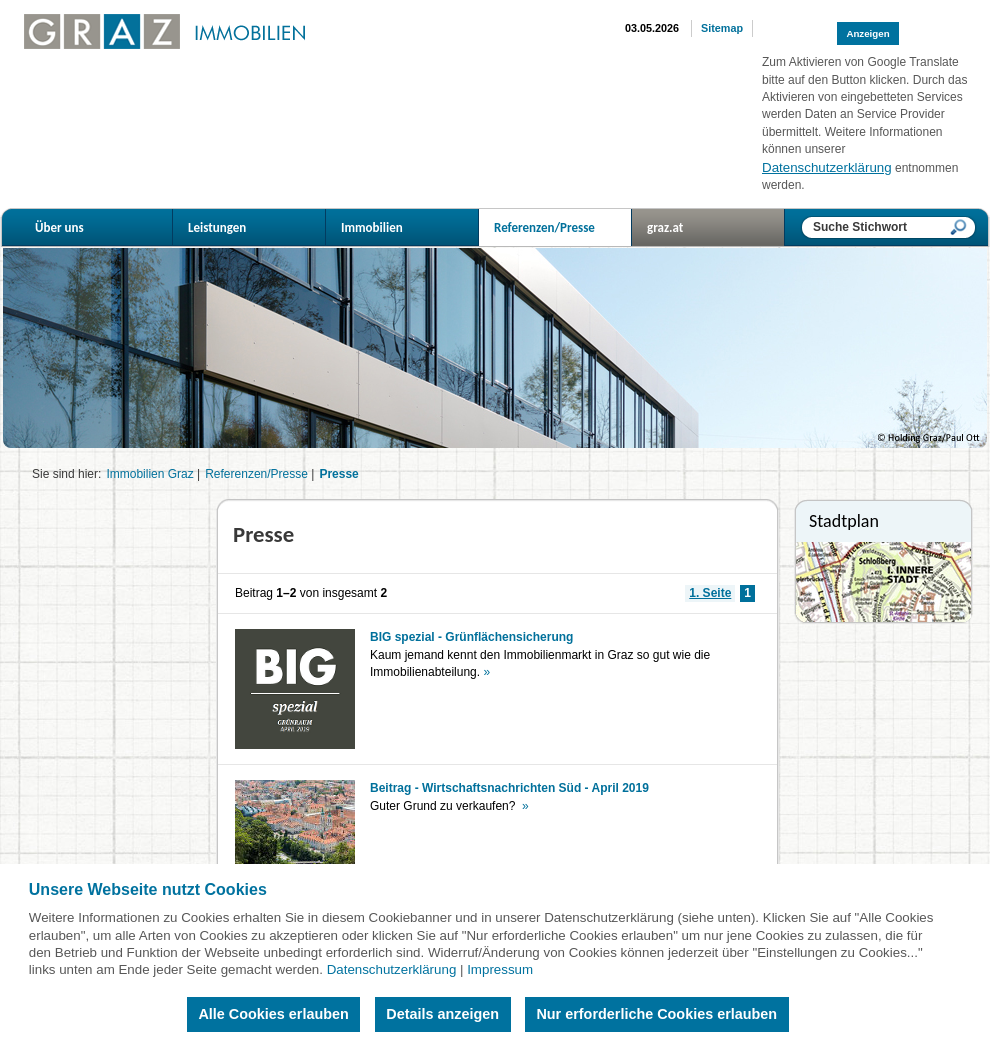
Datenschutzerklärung (392, 969)
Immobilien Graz (149, 474)
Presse (338, 474)
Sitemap (722, 28)
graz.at (716, 227)
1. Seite (710, 593)
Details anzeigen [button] (442, 1014)
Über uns (104, 227)
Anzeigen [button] (867, 33)
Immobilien (410, 227)
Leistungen (257, 227)
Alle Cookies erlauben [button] (273, 1014)
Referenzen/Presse (563, 227)
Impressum (500, 969)
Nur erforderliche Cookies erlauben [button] (656, 1014)
